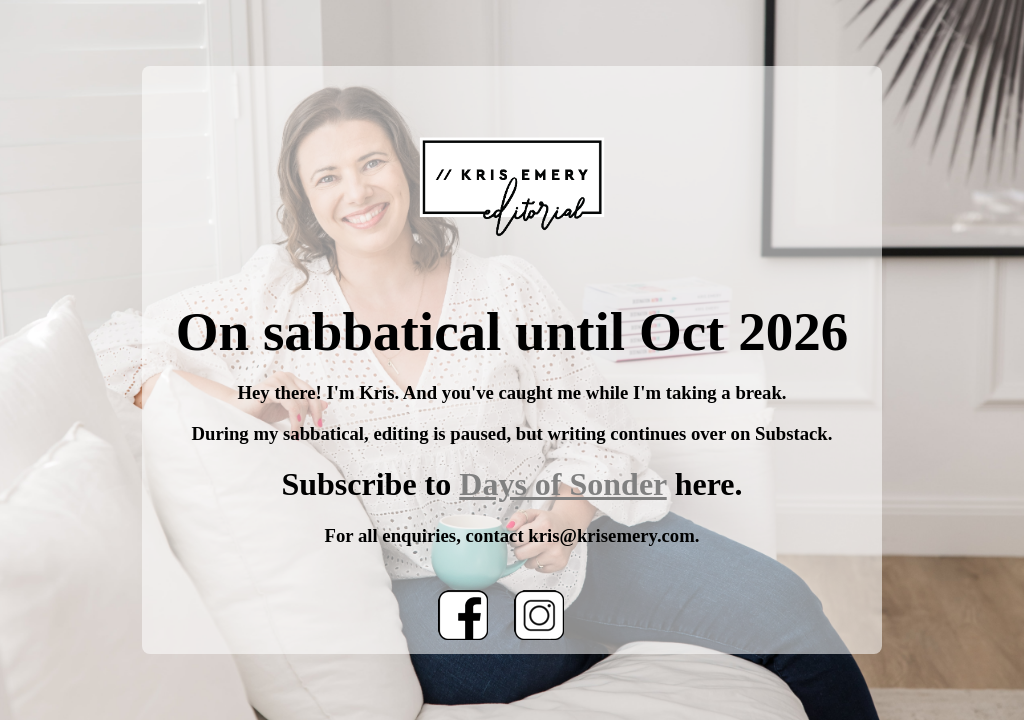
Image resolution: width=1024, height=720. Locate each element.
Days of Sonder (562, 484)
